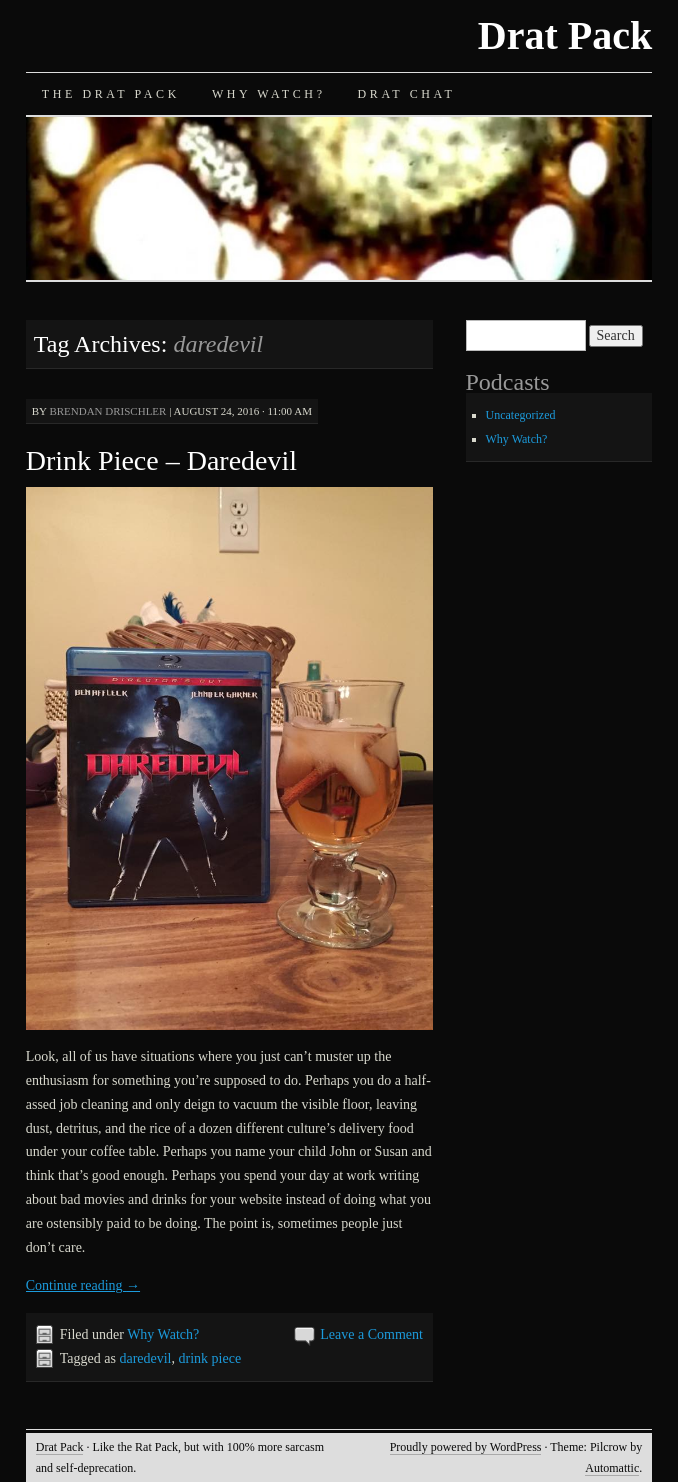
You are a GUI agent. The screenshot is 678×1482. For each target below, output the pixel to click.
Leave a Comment (371, 1334)
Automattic (612, 1468)
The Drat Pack (111, 94)
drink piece (210, 1358)
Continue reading (83, 1285)
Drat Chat (407, 94)
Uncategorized (521, 415)
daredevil (145, 1358)
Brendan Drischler (107, 411)
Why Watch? (269, 94)
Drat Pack (565, 35)
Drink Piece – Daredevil (161, 460)
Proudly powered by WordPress (466, 1447)
